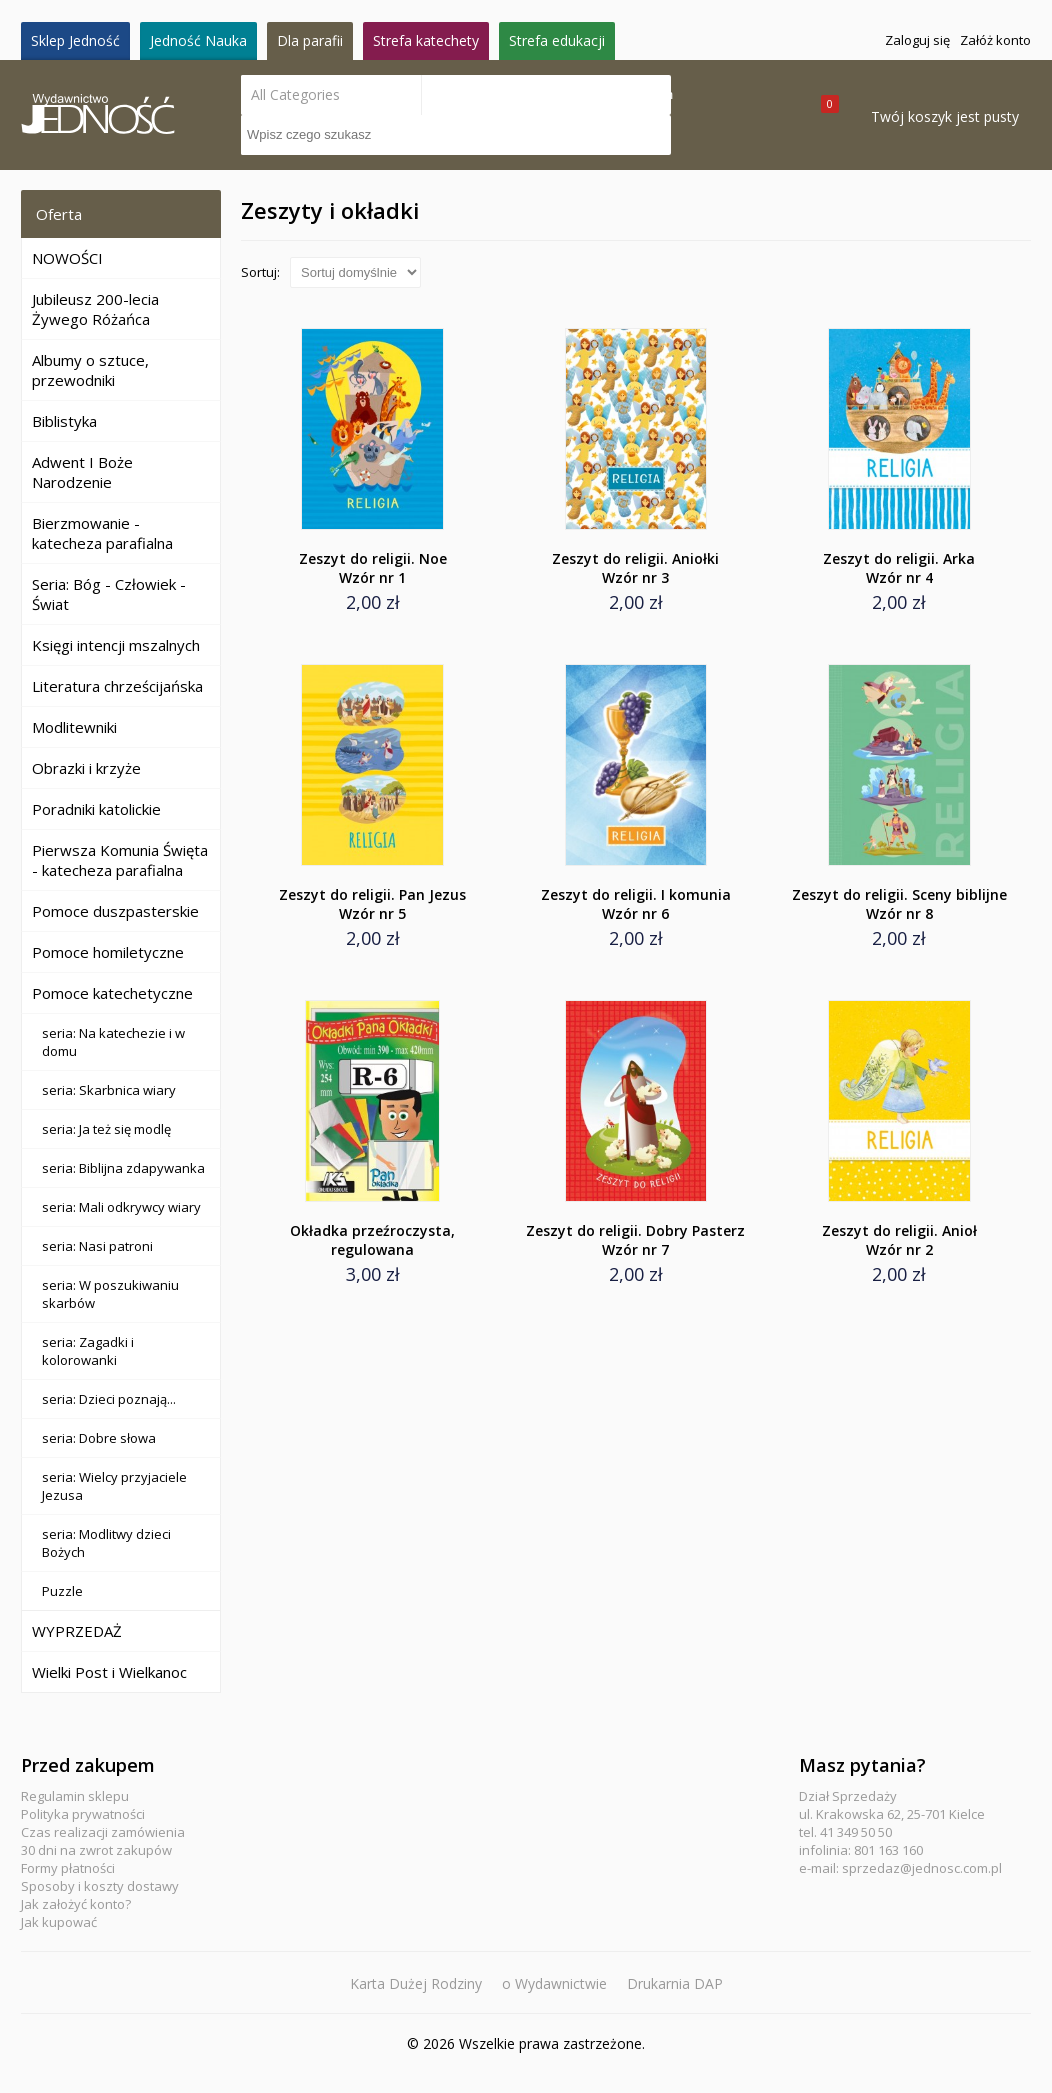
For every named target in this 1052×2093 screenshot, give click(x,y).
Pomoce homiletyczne (108, 952)
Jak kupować (59, 1922)
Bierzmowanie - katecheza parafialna (102, 533)
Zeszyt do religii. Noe (372, 568)
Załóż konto (995, 40)
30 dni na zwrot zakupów (96, 1850)
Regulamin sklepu (75, 1796)
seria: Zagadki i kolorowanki (88, 1351)
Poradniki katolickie (96, 809)
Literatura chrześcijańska (117, 686)
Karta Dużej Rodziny (416, 1983)
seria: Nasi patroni (97, 1246)
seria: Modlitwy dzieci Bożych (106, 1543)
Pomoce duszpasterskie (115, 911)
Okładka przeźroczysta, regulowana (372, 1240)
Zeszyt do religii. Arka (899, 568)
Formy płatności (68, 1868)
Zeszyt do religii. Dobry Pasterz (635, 1240)
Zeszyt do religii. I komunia (635, 904)
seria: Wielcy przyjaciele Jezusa (114, 1486)
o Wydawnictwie (554, 1983)
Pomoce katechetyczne (112, 993)
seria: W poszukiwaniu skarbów (110, 1294)
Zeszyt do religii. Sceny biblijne (899, 904)
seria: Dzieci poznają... (109, 1399)
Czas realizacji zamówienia (103, 1832)
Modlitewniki (74, 727)
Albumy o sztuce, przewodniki (90, 370)
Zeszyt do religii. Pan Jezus (372, 904)
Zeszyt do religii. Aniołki (635, 568)
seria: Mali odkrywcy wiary (121, 1207)
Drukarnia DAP (675, 1983)
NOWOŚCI (67, 258)
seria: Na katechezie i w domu (113, 1042)
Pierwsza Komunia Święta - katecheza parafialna (120, 860)
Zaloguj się (917, 40)
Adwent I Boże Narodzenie (82, 472)
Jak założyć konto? (76, 1904)
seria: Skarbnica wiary (109, 1090)
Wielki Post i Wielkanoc (109, 1672)
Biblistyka (64, 421)
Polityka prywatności (83, 1814)
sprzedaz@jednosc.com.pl (922, 1868)
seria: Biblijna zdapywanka (123, 1168)
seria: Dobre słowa (99, 1438)
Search (651, 94)
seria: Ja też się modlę (106, 1129)
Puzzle (62, 1591)
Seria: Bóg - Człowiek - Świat (109, 594)
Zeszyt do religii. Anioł (899, 1240)
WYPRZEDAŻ (77, 1631)
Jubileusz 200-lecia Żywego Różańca (95, 309)
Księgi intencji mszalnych (116, 645)
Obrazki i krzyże (86, 768)
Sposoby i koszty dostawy (100, 1886)
